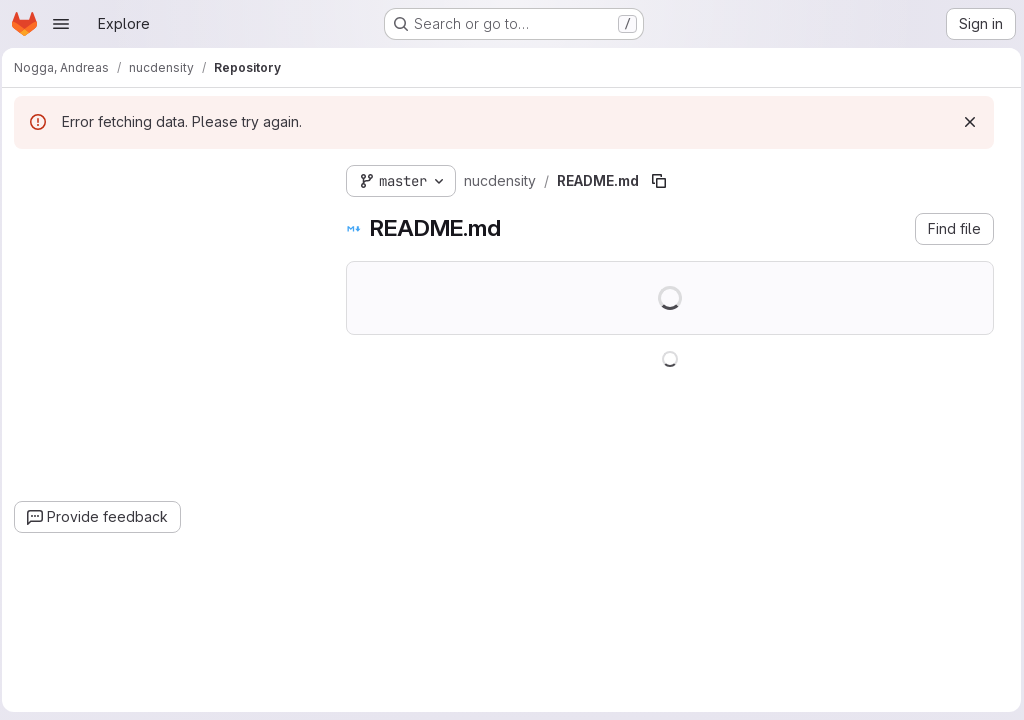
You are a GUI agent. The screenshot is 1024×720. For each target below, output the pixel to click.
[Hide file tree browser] (36, 177)
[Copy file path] (665, 181)
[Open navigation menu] (61, 24)
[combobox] (170, 216)
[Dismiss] (965, 122)
